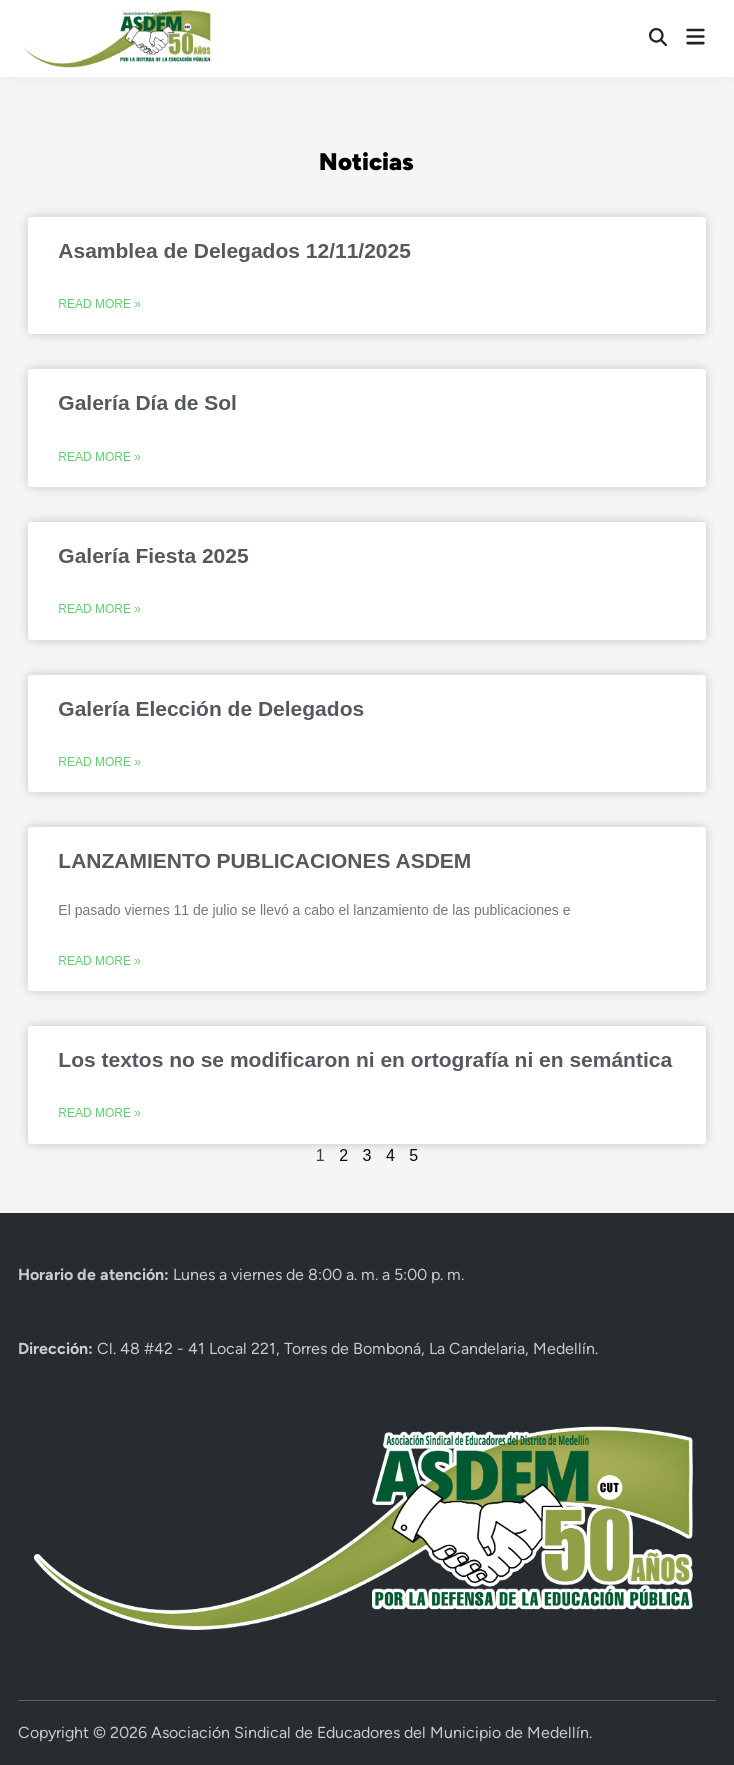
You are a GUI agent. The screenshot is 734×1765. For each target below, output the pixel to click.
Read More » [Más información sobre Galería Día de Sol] (99, 457)
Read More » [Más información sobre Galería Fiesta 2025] (99, 609)
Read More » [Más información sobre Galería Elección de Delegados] (99, 762)
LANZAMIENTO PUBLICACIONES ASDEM (264, 860)
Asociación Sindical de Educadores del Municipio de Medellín (370, 1732)
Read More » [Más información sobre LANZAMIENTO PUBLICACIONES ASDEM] (99, 961)
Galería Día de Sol (147, 402)
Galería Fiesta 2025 (153, 555)
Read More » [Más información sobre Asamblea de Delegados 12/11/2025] (99, 304)
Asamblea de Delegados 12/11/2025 (234, 250)
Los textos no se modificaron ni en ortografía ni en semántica (365, 1059)
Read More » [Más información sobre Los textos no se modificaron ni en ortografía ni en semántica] (99, 1113)
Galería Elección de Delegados (211, 708)
